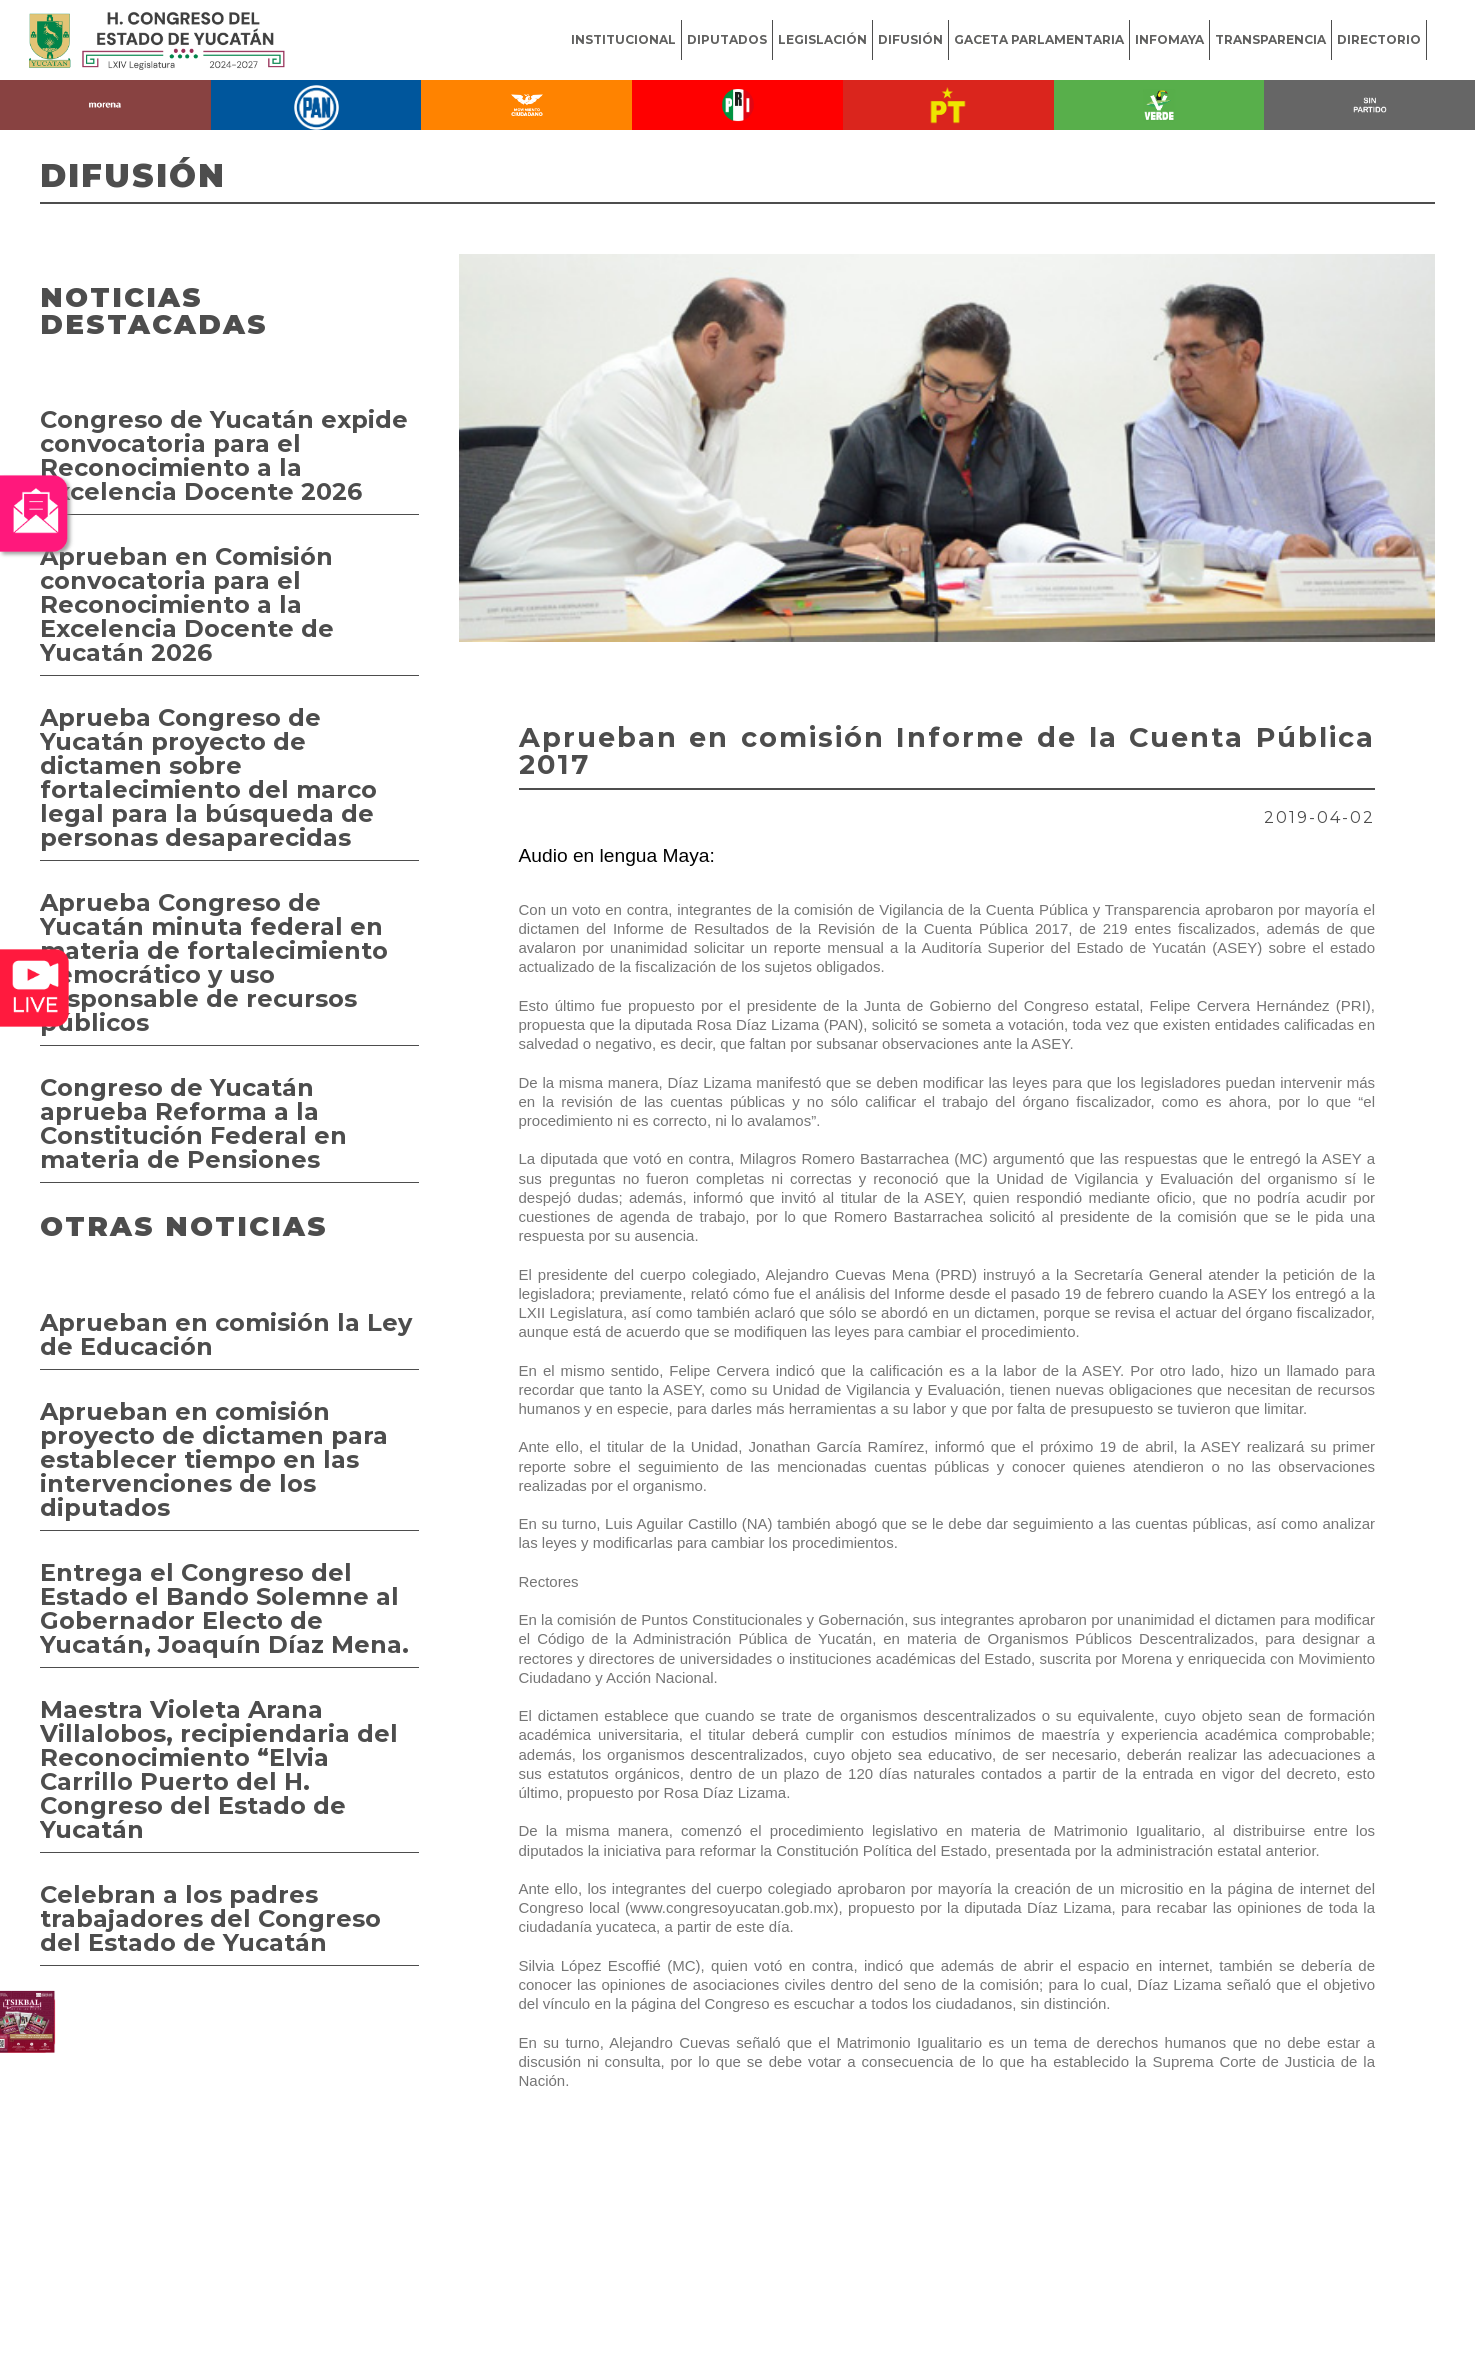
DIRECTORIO (1379, 39)
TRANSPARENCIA (1270, 39)
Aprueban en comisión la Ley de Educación (226, 1334)
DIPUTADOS (727, 39)
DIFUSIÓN (910, 39)
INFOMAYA (1169, 39)
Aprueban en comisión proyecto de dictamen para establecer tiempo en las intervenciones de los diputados (214, 1459)
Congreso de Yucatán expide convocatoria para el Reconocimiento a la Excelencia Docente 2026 (224, 455)
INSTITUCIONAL (623, 39)
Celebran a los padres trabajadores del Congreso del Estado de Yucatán (210, 1918)
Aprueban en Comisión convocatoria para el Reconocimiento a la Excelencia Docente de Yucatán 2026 (187, 604)
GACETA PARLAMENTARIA (1039, 39)
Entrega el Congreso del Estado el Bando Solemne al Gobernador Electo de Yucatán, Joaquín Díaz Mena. (224, 1608)
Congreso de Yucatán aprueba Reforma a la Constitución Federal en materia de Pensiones (193, 1123)
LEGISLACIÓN (822, 39)
